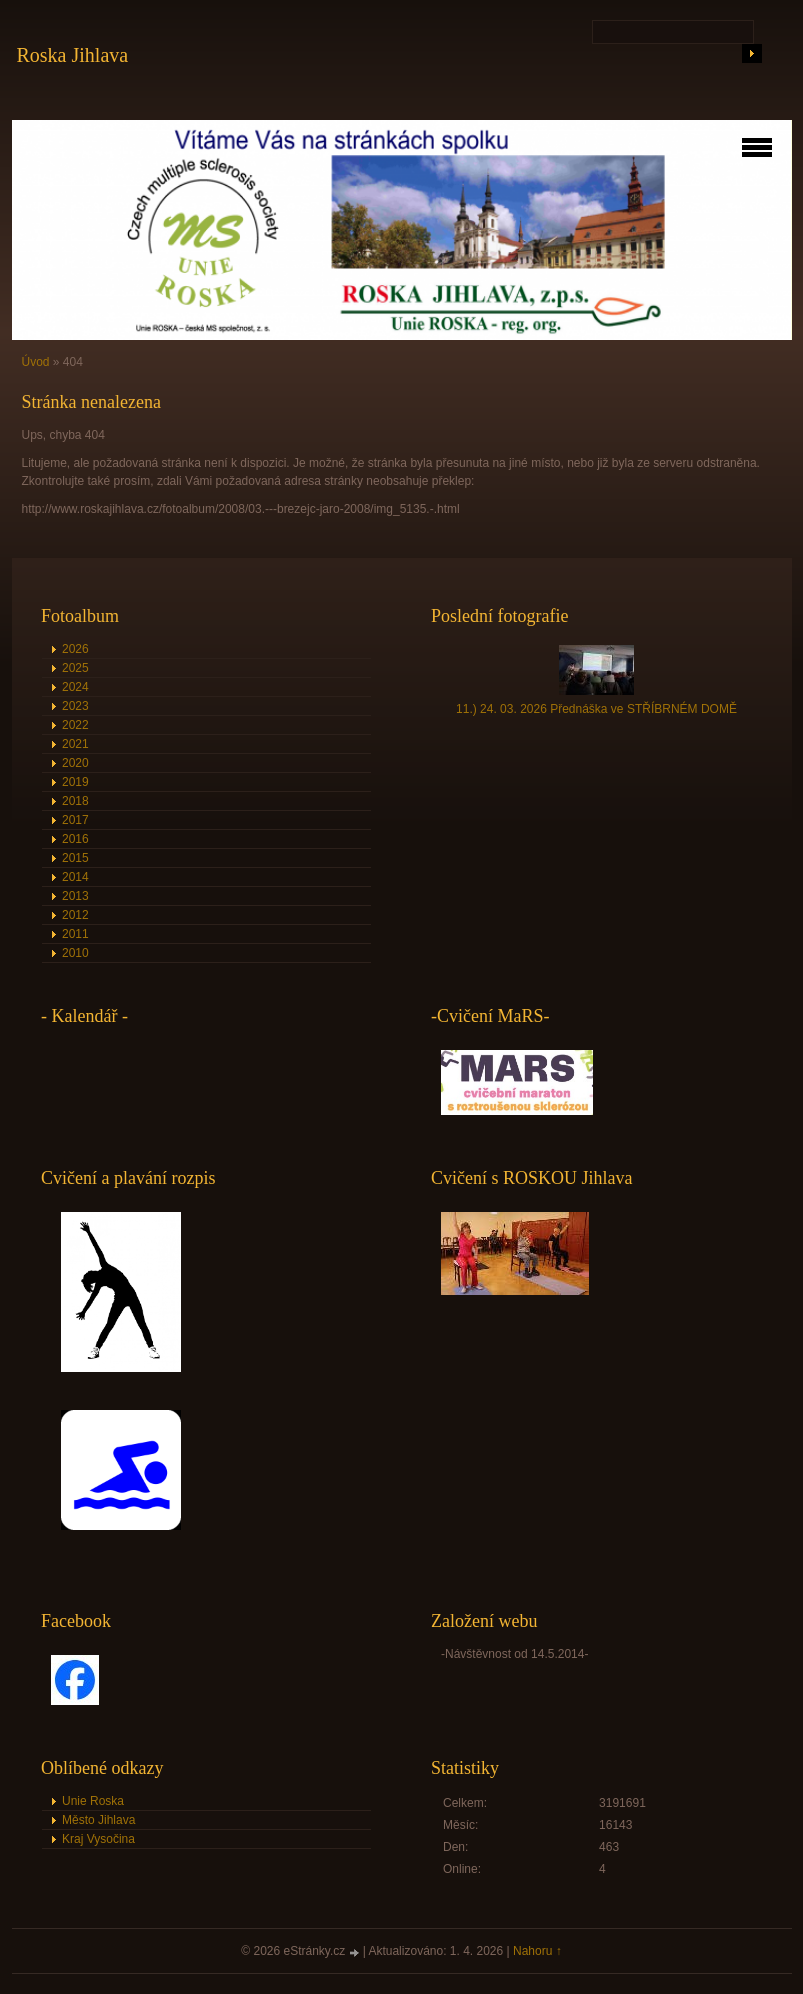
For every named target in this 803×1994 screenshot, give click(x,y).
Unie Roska (93, 1801)
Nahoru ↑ (537, 1951)
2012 (75, 915)
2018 (75, 801)
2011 (75, 934)
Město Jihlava (98, 1820)
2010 (75, 953)
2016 (75, 839)
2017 (75, 820)
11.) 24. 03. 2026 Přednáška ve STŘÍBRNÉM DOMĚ (596, 709)
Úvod (36, 362)
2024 (75, 687)
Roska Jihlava (73, 55)
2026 (75, 649)
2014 (75, 877)
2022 (75, 725)
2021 (75, 744)
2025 (75, 668)
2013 (75, 896)
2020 (75, 763)
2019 (75, 782)
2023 (75, 706)
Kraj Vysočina (98, 1839)
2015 (75, 858)
